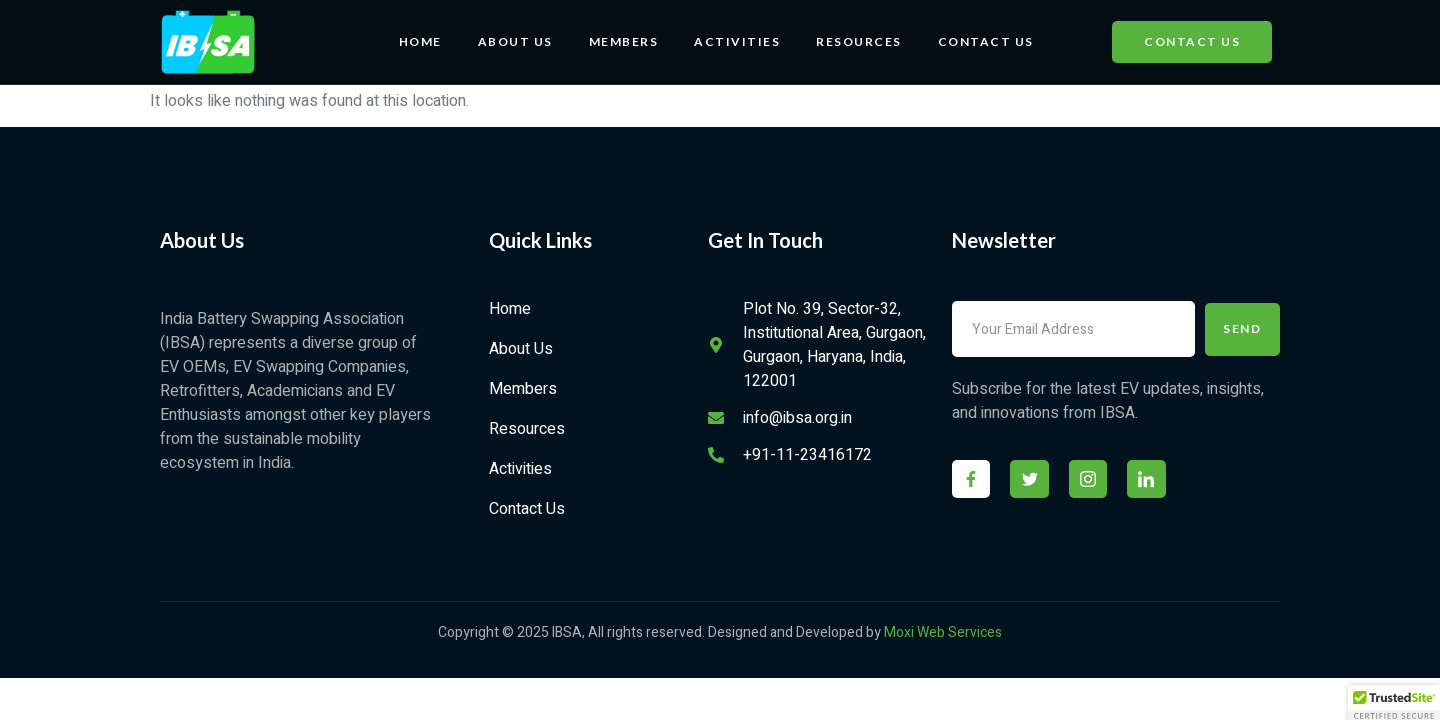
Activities (737, 41)
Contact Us (986, 41)
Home (420, 41)
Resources (859, 41)
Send (1242, 328)
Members (624, 41)
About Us (515, 41)
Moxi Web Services (943, 632)
